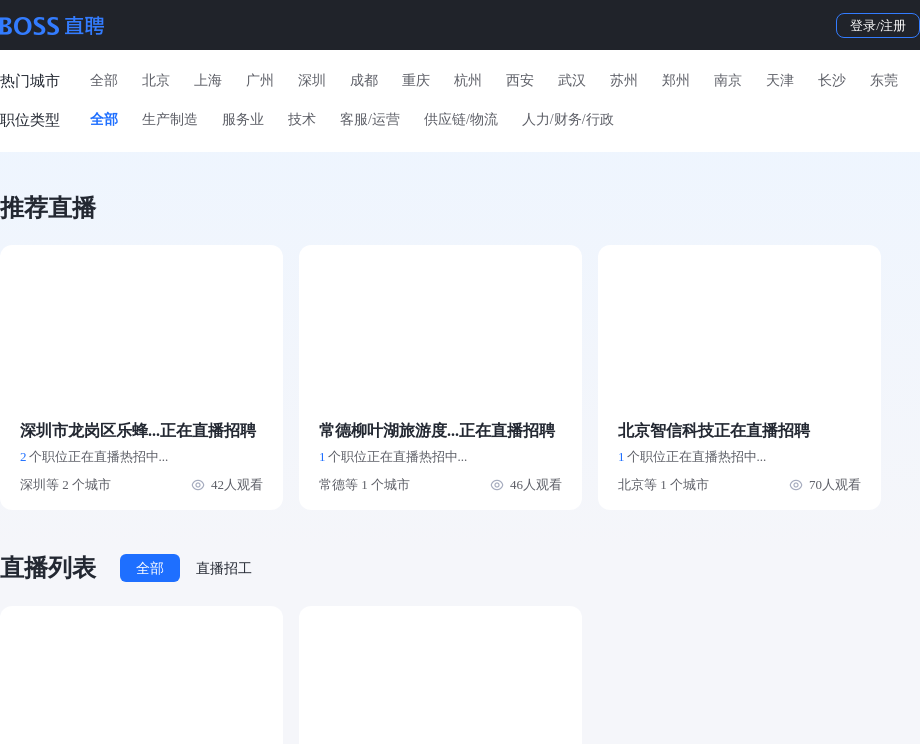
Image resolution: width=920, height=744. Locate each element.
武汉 (572, 80)
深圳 (312, 80)
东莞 (884, 80)
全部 (104, 80)
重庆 (416, 80)
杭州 (468, 80)
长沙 (832, 80)
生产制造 (170, 119)
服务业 (243, 119)
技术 (302, 119)
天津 (780, 80)
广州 (260, 80)
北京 (156, 80)
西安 (520, 80)
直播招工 (224, 568)
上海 (208, 80)
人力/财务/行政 (568, 119)
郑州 (676, 80)
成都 (364, 80)
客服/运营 (370, 119)
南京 (728, 80)
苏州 (624, 80)
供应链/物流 (461, 119)
